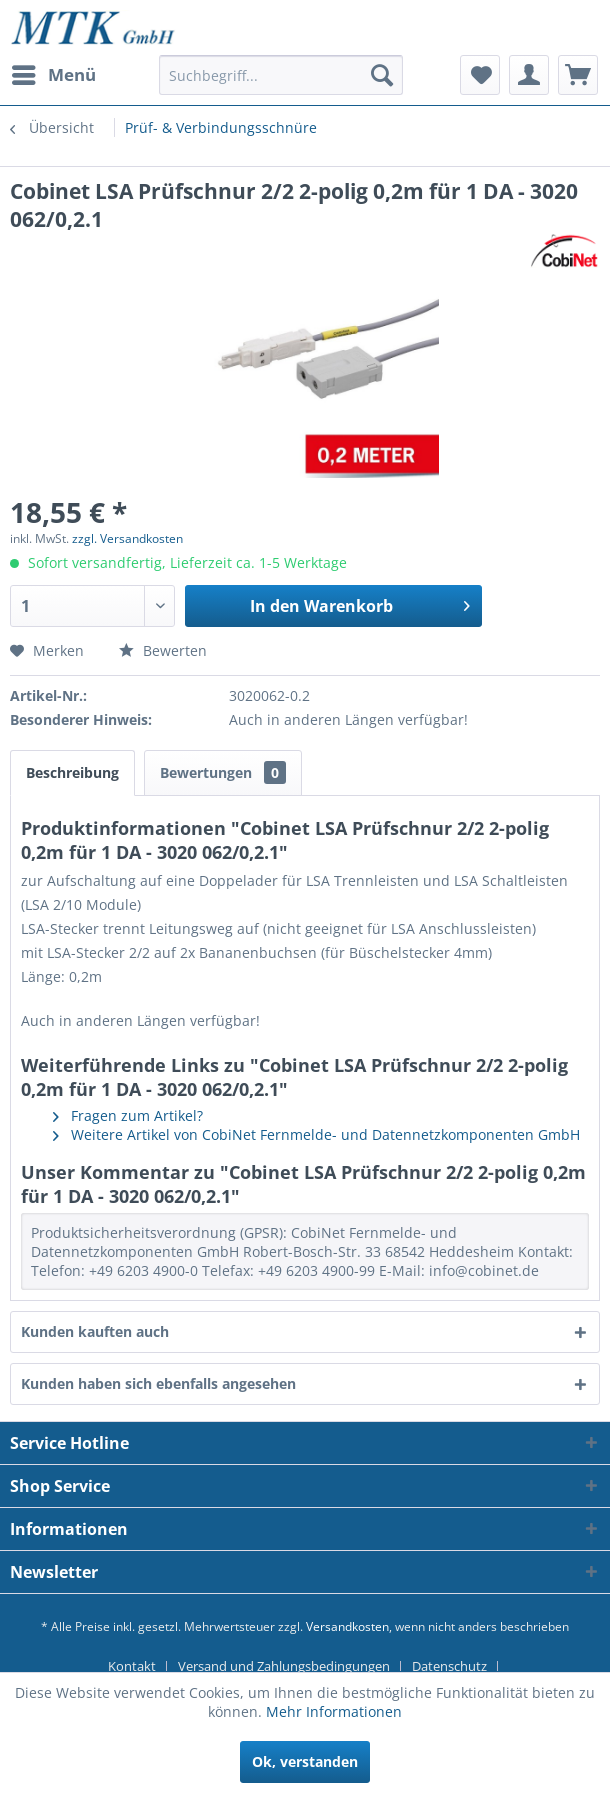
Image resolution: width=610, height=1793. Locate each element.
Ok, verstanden (305, 1761)
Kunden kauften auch (95, 1331)
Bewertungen (223, 772)
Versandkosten (347, 1626)
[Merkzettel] (480, 75)
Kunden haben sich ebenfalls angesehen (158, 1383)
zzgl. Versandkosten (127, 538)
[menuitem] (53, 75)
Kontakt (132, 1666)
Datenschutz (449, 1666)
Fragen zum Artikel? (128, 1115)
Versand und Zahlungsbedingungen (284, 1666)
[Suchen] (382, 75)
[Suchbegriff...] (281, 75)
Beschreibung (72, 772)
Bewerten (163, 650)
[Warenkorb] (578, 75)
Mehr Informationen (334, 1711)
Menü (54, 72)
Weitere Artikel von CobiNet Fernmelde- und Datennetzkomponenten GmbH (316, 1134)
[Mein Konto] (529, 75)
